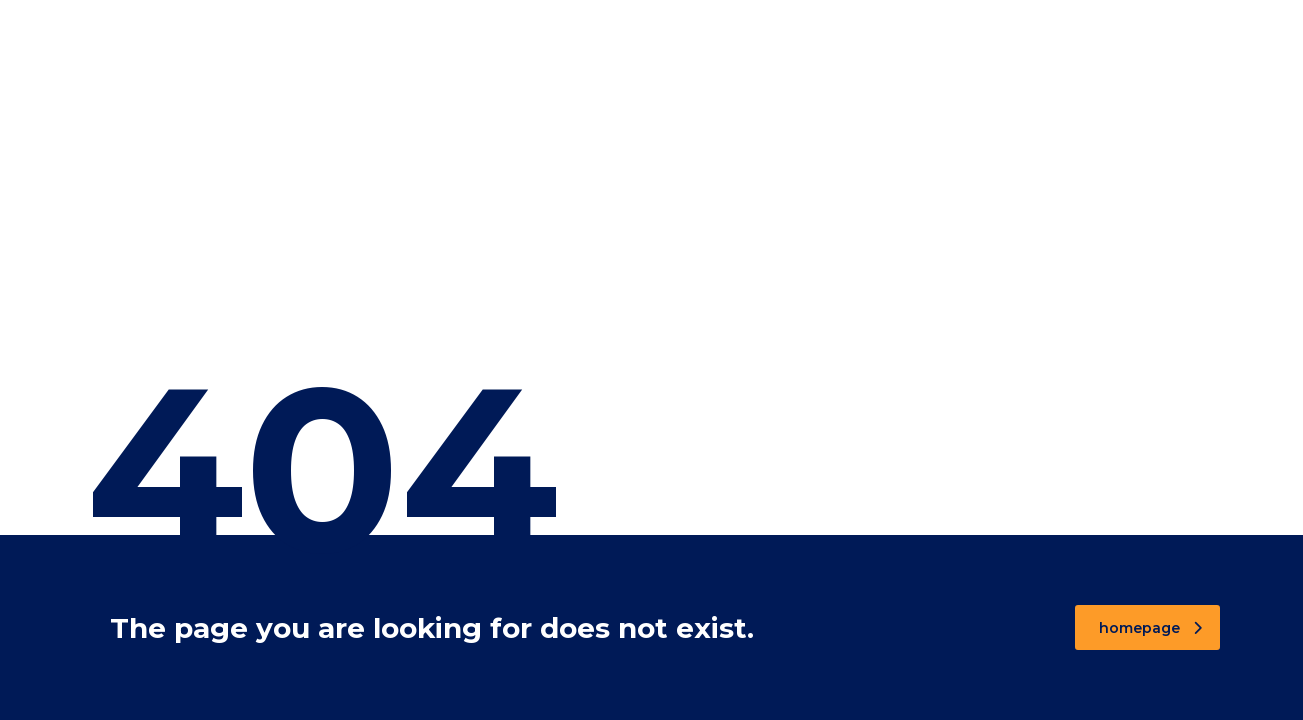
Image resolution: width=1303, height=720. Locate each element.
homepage (1150, 628)
